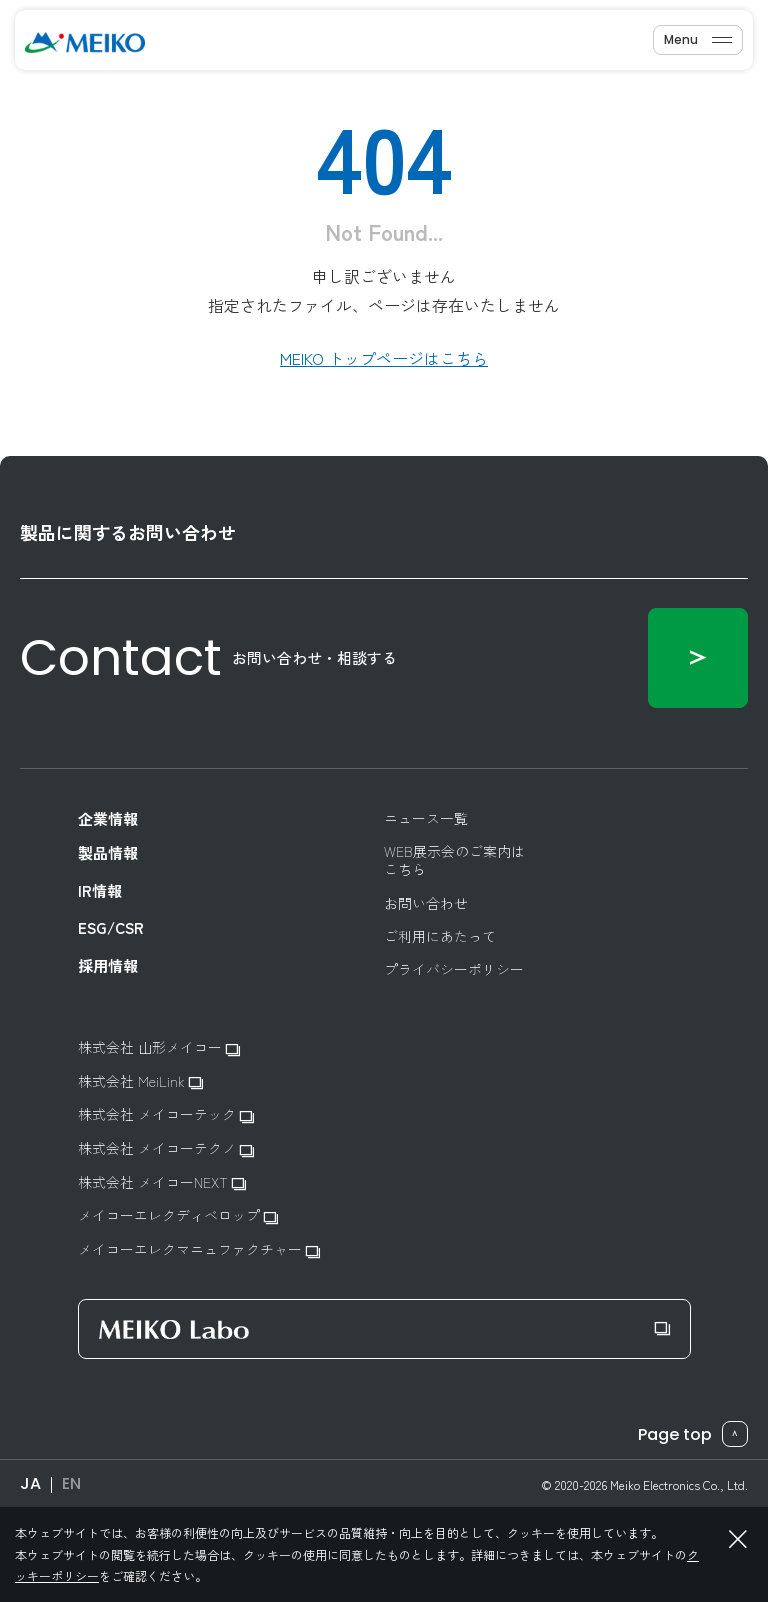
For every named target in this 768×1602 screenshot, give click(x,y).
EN (71, 1483)
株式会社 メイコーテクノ (166, 1148)
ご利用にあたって (440, 936)
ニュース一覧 (426, 818)
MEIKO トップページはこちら (384, 358)
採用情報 (108, 966)
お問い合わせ (426, 903)
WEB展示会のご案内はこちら (454, 860)
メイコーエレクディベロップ (178, 1215)
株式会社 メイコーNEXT (162, 1182)
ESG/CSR (111, 928)
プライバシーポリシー (454, 969)
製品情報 (108, 853)
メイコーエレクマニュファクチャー (199, 1249)
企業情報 (108, 819)
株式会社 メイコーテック (166, 1114)
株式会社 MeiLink (140, 1081)
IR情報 (100, 891)
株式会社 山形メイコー (159, 1047)
